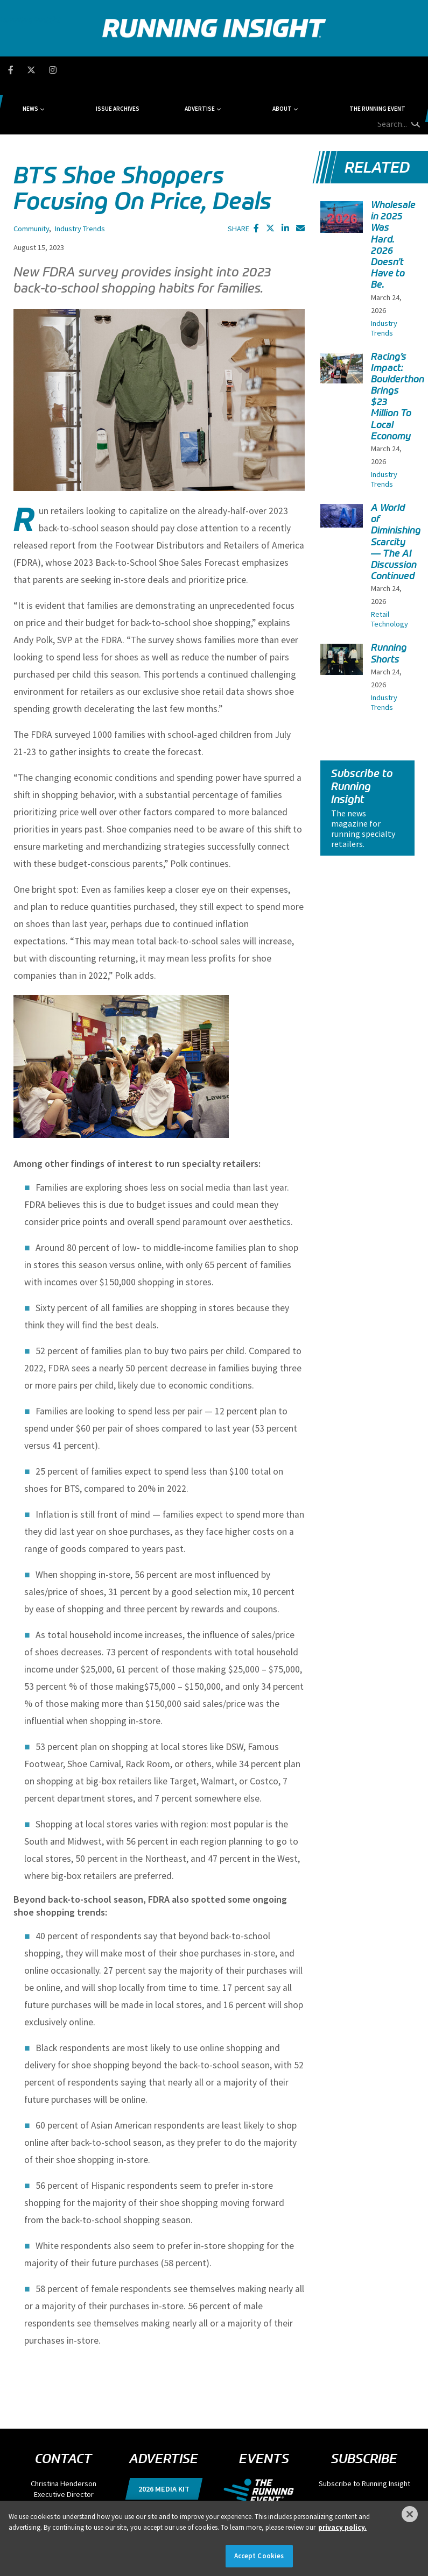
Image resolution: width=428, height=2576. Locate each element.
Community (31, 177)
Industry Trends (80, 177)
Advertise (198, 70)
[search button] (414, 69)
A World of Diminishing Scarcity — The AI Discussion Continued (396, 491)
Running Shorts (389, 602)
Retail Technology (389, 568)
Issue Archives (145, 70)
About (249, 70)
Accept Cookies (259, 2555)
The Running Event (315, 70)
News (88, 70)
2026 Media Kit (164, 2438)
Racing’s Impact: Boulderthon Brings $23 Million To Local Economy (397, 345)
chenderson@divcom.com (63, 2454)
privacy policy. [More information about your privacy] (342, 2527)
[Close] (410, 2514)
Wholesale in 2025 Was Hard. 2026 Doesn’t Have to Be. (393, 193)
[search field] (381, 70)
